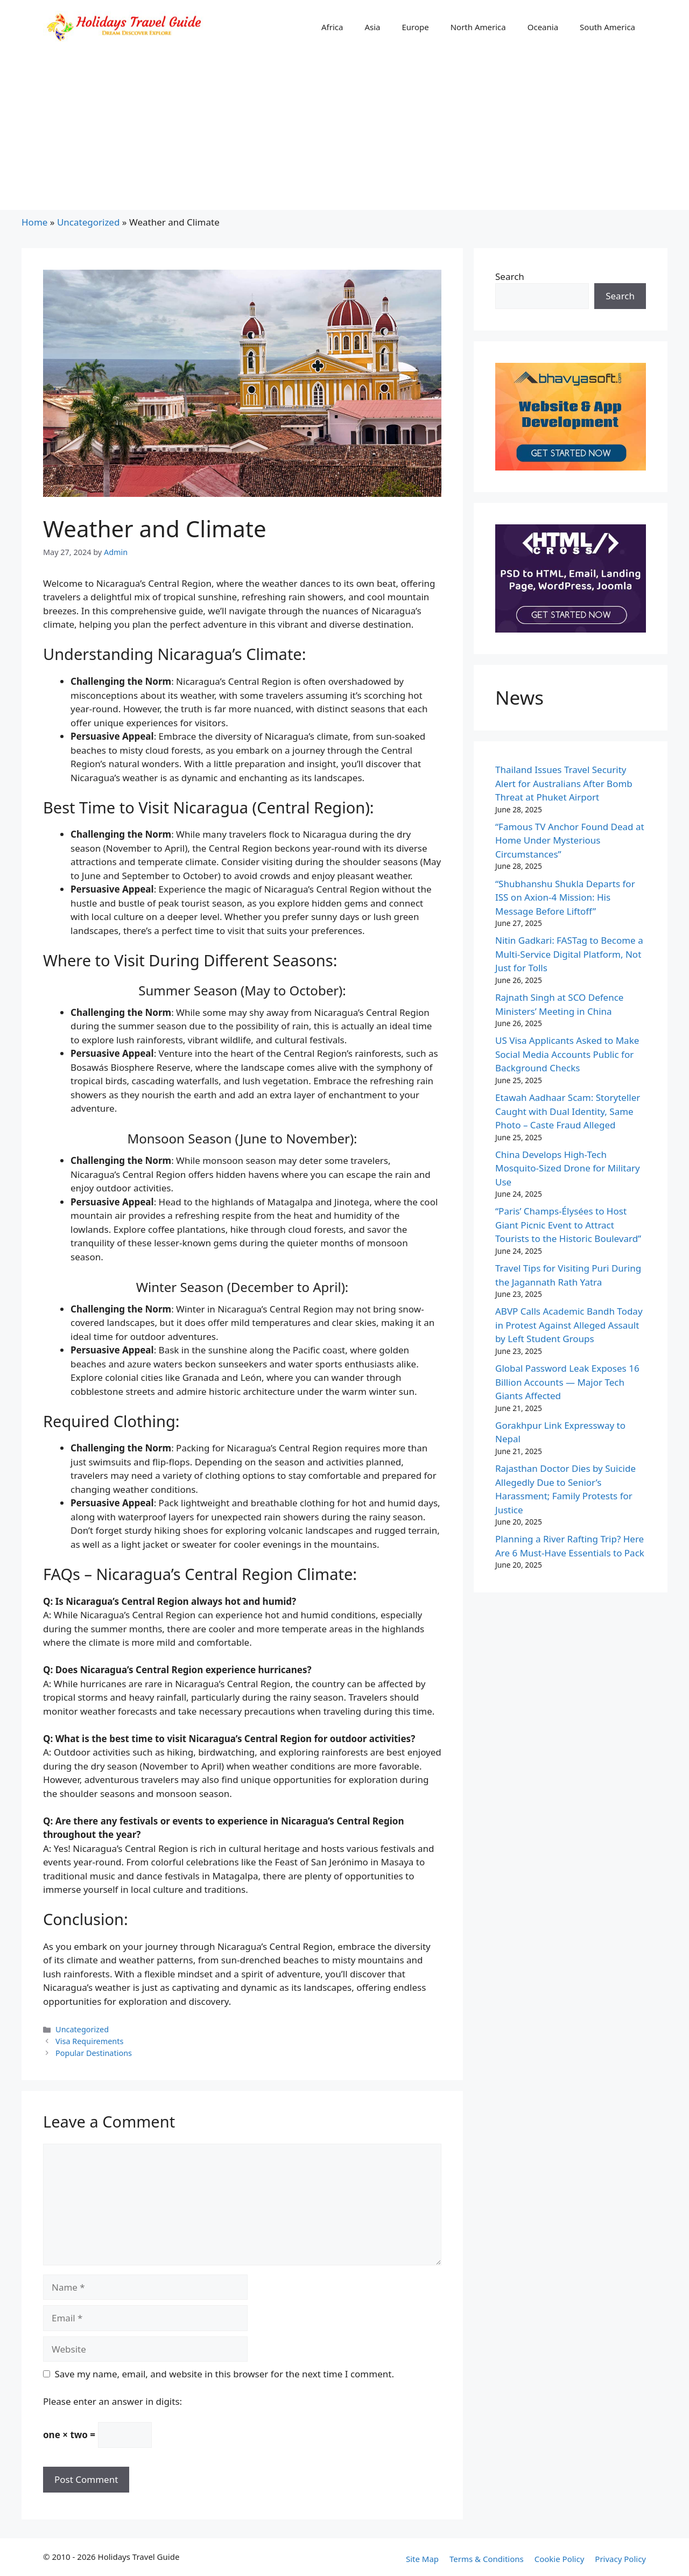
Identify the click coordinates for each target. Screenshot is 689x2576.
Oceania (543, 27)
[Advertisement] (344, 134)
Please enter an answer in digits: (112, 2401)
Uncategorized (88, 222)
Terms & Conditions (486, 2558)
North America (478, 27)
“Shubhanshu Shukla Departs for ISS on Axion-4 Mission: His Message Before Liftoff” (565, 897)
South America (607, 27)
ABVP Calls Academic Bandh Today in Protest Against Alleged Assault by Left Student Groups (569, 1325)
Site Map (422, 2558)
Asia (372, 27)
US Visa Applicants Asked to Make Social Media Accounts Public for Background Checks (567, 1054)
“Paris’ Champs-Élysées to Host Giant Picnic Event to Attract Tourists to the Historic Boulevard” (568, 1225)
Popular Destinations (93, 2053)
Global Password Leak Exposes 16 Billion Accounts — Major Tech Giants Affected (567, 1382)
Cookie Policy (560, 2558)
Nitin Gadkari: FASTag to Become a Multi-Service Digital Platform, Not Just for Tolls (569, 954)
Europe (415, 27)
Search (509, 276)
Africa (332, 27)
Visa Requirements (89, 2041)
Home (34, 222)
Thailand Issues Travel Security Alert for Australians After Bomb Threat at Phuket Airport (563, 783)
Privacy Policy (620, 2558)
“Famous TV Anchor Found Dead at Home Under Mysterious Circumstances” (569, 840)
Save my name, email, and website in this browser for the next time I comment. (224, 2374)
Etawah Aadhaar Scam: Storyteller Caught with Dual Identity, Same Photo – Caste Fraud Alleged (567, 1111)
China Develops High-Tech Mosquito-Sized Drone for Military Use (567, 1168)
